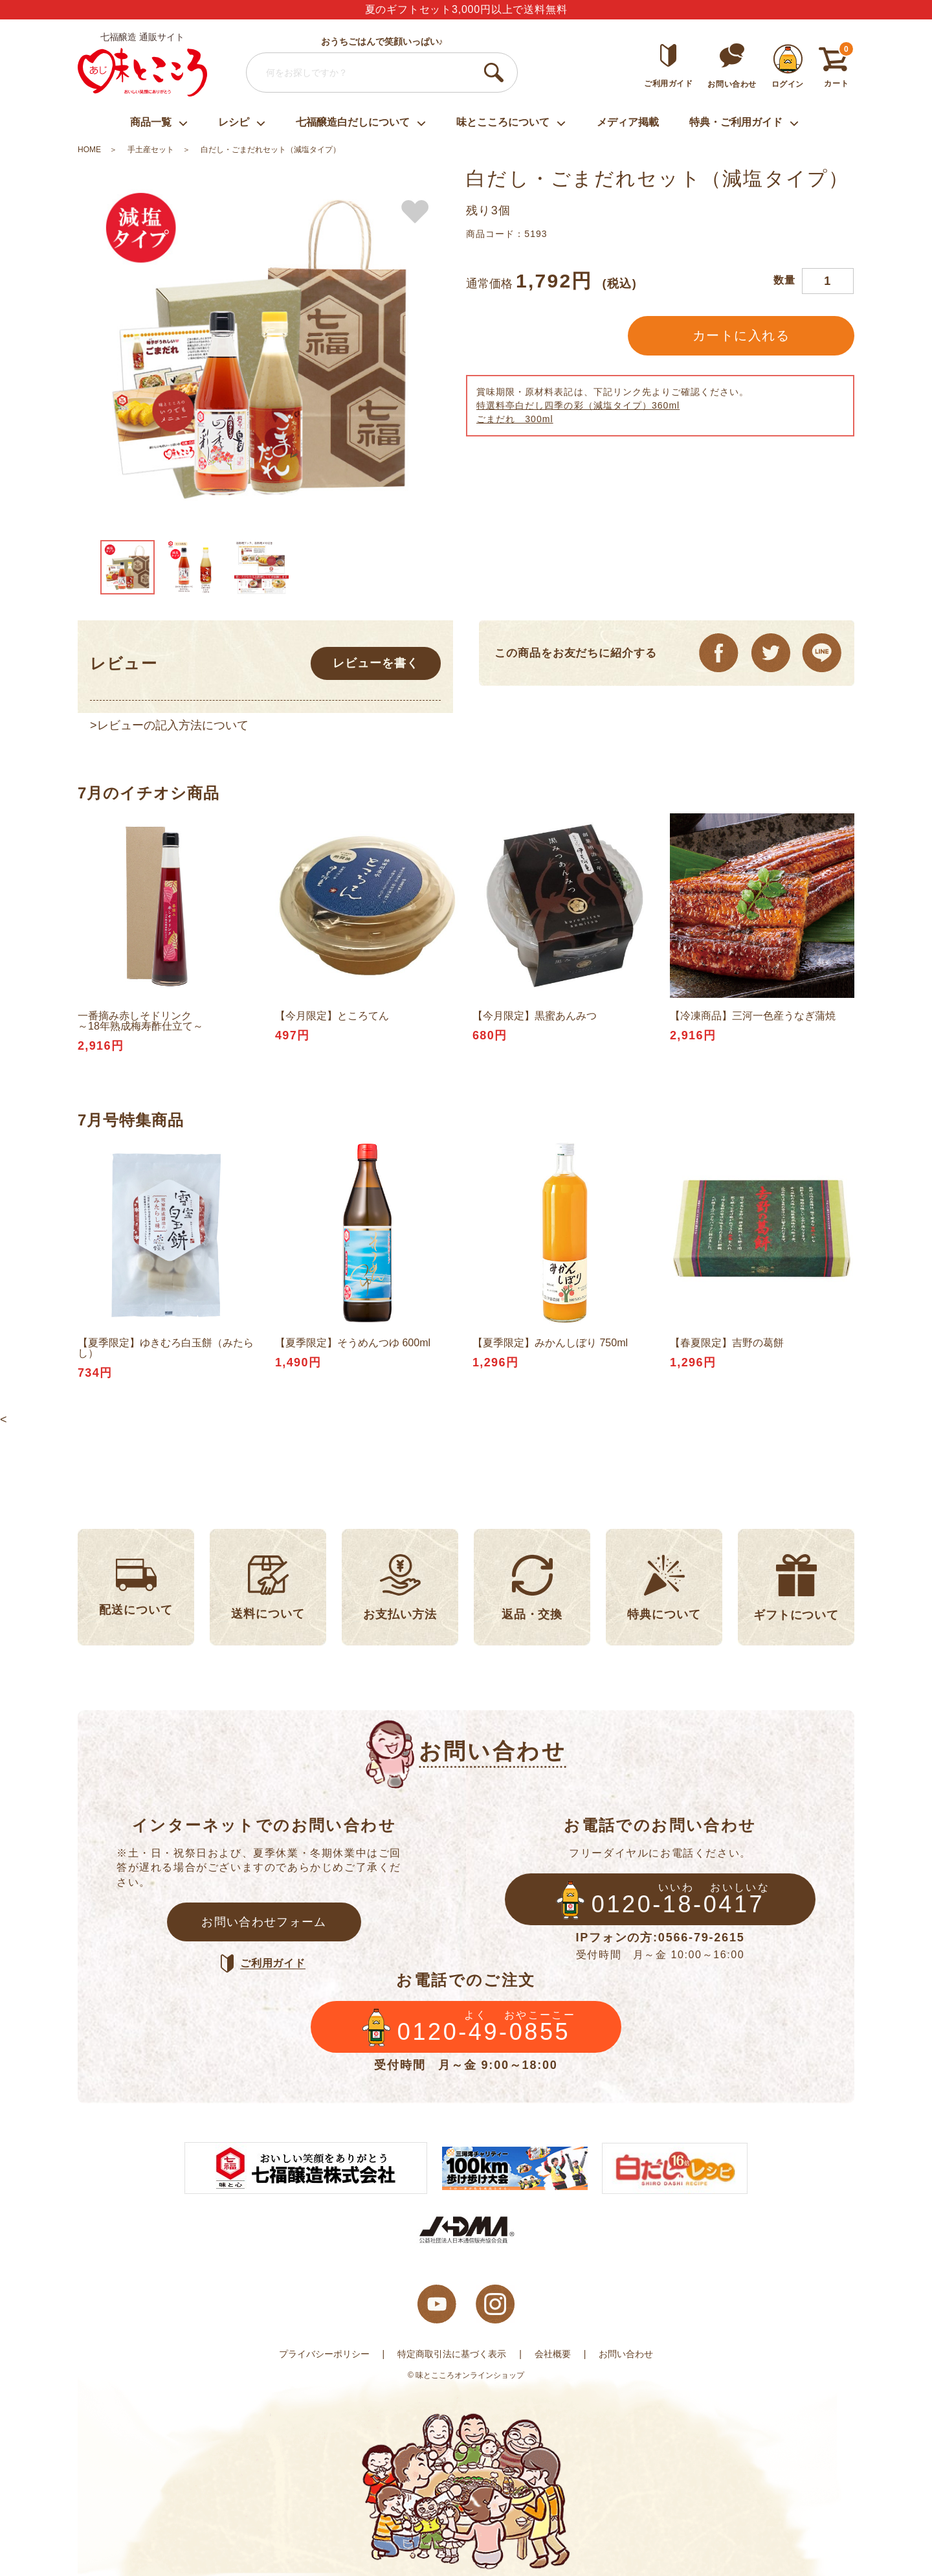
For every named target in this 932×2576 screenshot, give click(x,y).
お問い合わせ (626, 2354)
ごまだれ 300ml (514, 419)
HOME (89, 149)
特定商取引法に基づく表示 (451, 2354)
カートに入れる (741, 335)
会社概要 (553, 2354)
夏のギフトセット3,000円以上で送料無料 (466, 9)
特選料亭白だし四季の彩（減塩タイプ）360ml (578, 405)
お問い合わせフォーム (264, 1921)
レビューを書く (375, 663)
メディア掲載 (628, 122)
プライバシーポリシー (324, 2354)
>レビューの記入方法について (169, 725)
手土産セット (151, 149)
